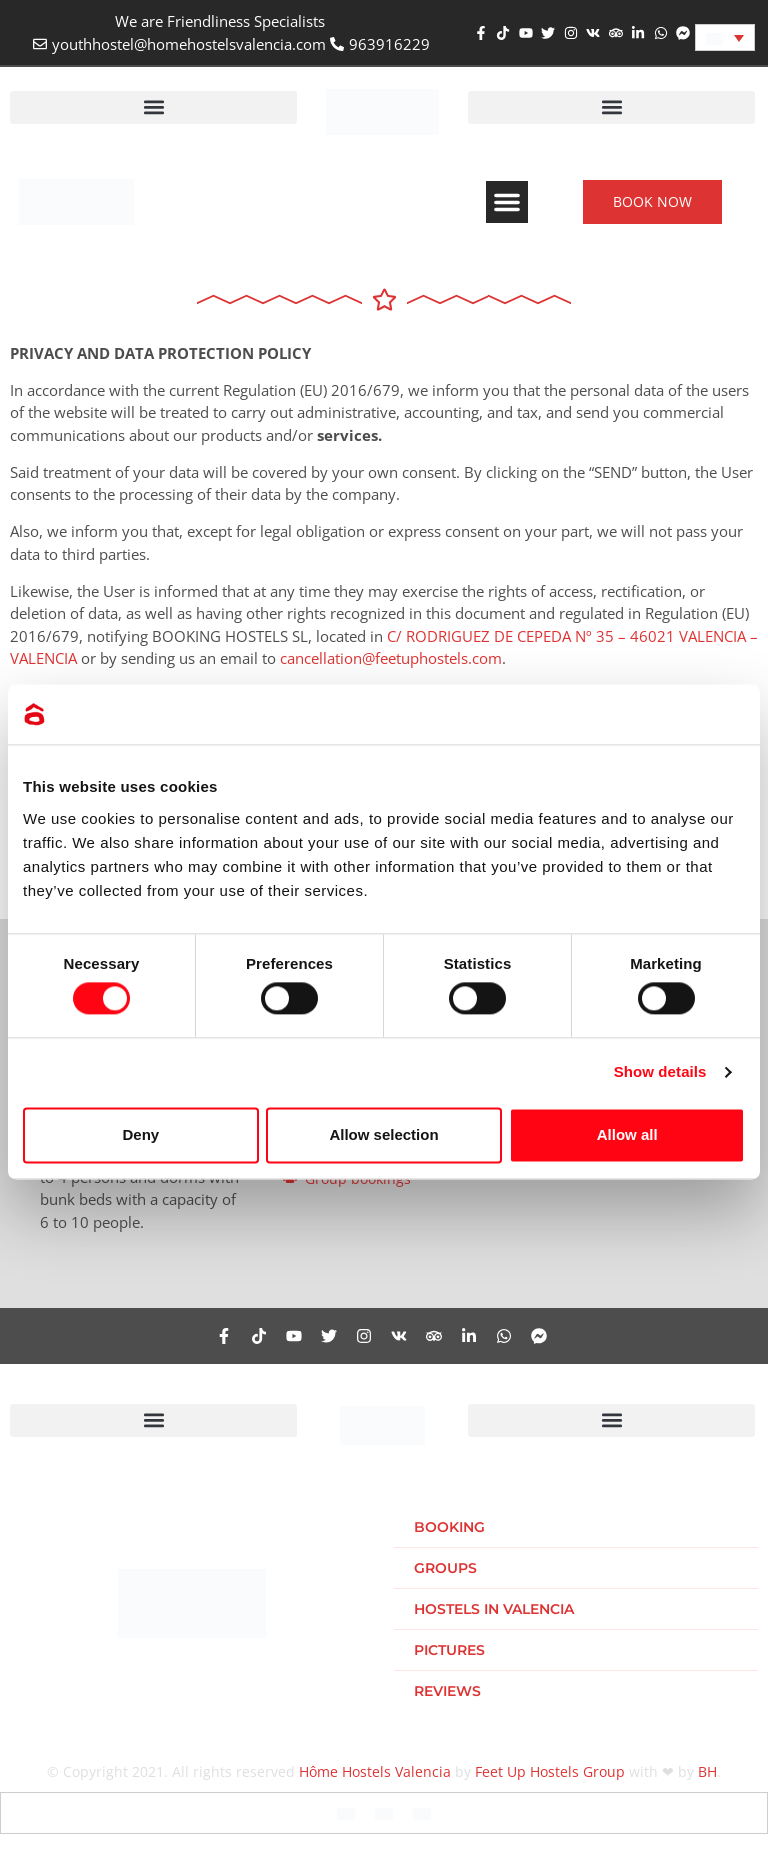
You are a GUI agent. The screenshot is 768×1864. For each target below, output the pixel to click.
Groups (445, 1568)
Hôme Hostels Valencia (375, 1771)
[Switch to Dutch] (422, 1813)
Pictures (449, 1650)
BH (707, 1771)
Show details (660, 1072)
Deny (140, 1134)
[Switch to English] (346, 1813)
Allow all (627, 1134)
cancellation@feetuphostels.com (391, 658)
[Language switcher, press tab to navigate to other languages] (725, 37)
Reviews (447, 1691)
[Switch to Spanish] (384, 1813)
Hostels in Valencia (494, 1609)
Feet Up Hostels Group (550, 1771)
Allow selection (383, 1134)
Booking (449, 1527)
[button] (153, 107)
